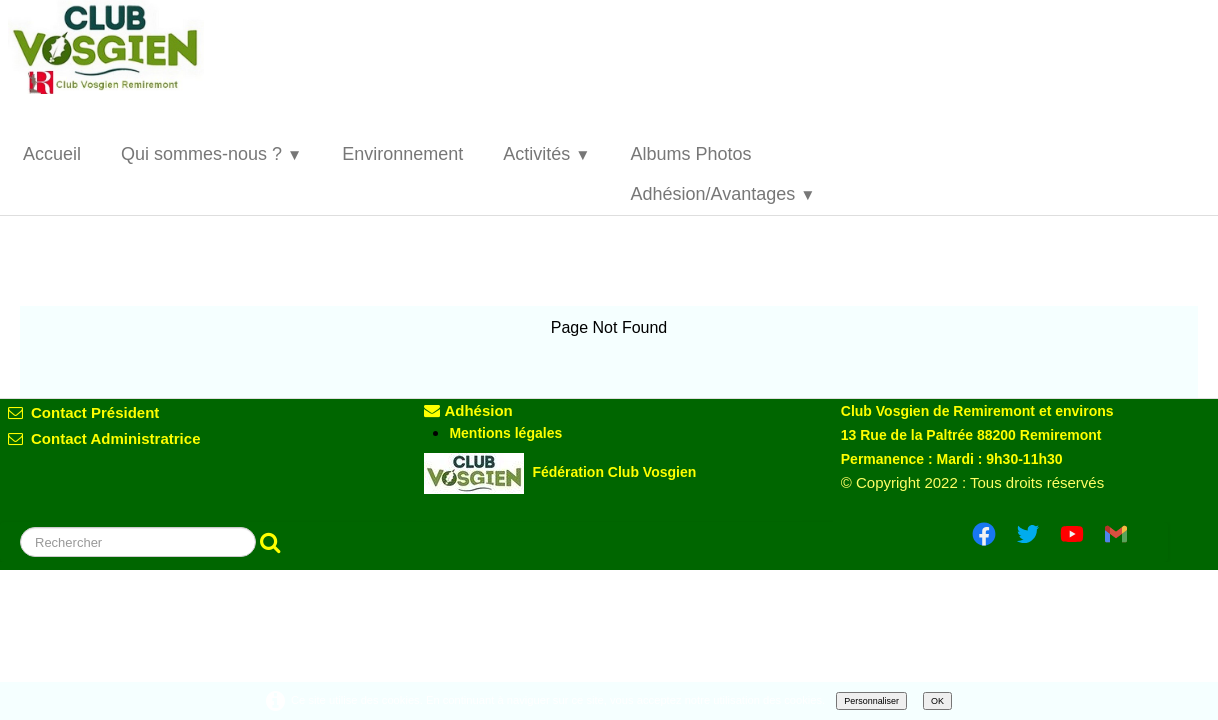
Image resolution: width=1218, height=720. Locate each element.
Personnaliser (871, 701)
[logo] (123, 47)
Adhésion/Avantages (722, 194)
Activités (546, 154)
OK (937, 701)
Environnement (402, 154)
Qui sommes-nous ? (211, 154)
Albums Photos (690, 154)
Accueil (52, 154)
